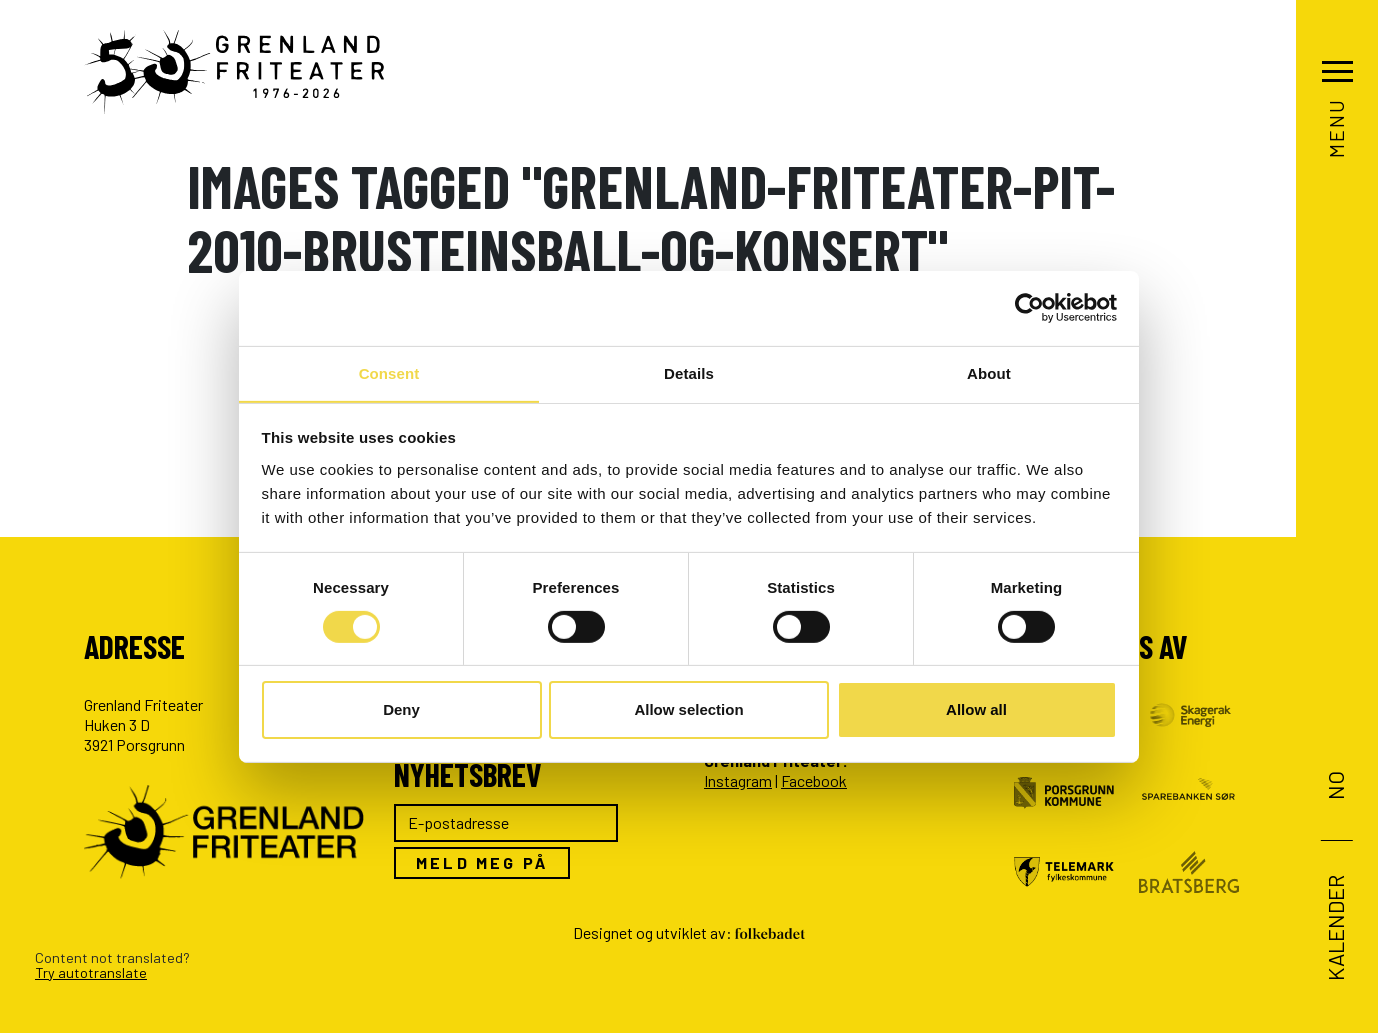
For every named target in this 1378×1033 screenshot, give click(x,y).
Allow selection (688, 710)
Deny (401, 710)
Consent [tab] (389, 372)
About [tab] (989, 372)
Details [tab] (689, 372)
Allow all (976, 710)
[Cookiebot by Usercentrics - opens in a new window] (1029, 307)
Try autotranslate (91, 972)
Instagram (738, 780)
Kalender (1335, 928)
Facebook (814, 780)
